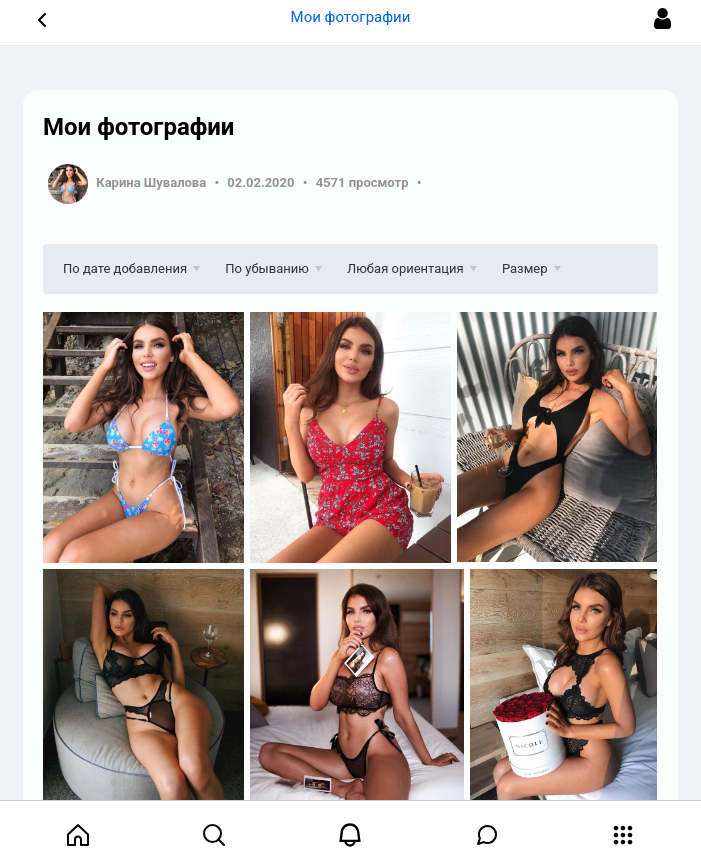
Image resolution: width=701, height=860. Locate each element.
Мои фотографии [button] (351, 17)
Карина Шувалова (151, 182)
